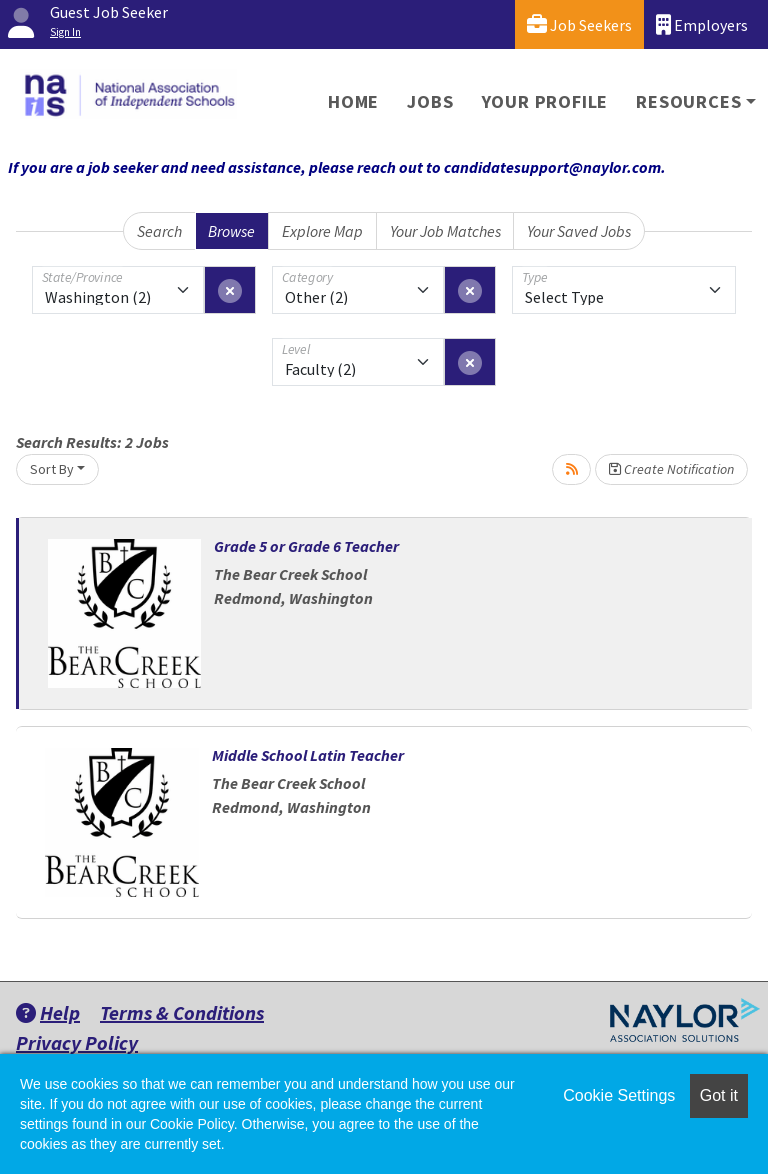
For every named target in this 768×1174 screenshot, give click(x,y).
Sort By (52, 469)
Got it (719, 1095)
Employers (702, 24)
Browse (231, 231)
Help (48, 1012)
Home (353, 101)
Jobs (430, 101)
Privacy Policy (77, 1042)
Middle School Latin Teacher (308, 755)
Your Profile (545, 101)
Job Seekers (579, 24)
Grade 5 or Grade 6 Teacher (306, 546)
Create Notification (671, 469)
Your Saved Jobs (579, 231)
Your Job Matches (445, 231)
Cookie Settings (619, 1095)
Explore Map (322, 231)
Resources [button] (688, 101)
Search (159, 231)
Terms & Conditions (182, 1012)
